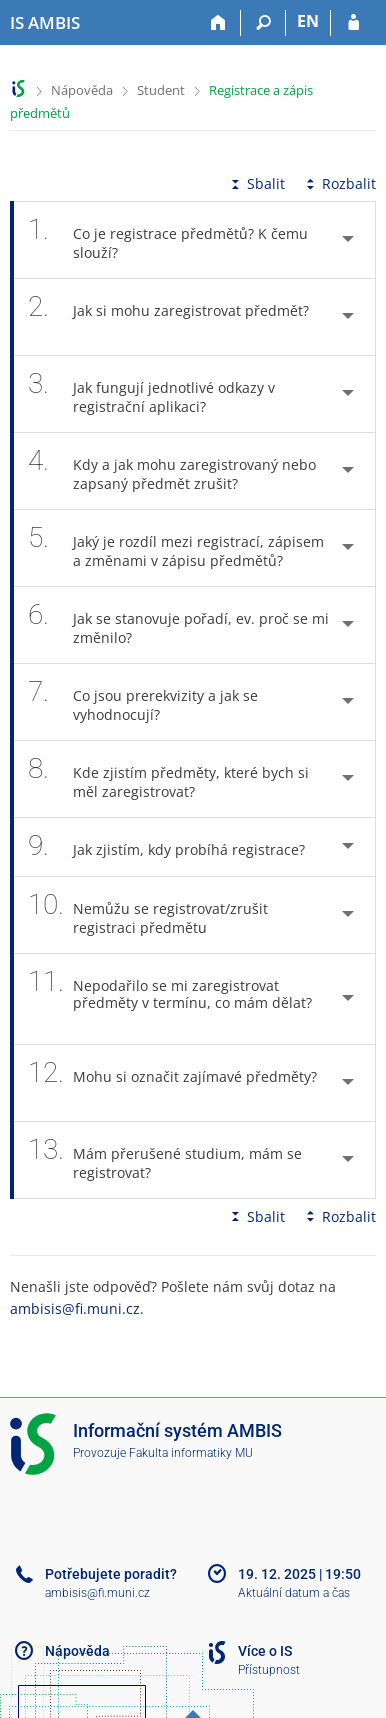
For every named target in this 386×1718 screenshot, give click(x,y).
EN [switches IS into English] (308, 21)
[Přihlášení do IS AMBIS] (353, 23)
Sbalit (256, 183)
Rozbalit (339, 183)
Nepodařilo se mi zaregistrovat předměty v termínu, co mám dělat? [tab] (170, 999)
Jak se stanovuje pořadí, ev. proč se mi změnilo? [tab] (178, 625)
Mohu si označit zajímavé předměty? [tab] (172, 1083)
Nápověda (82, 90)
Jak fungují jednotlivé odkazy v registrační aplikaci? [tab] (151, 394)
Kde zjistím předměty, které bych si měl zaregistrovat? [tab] (168, 779)
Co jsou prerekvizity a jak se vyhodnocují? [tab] (143, 702)
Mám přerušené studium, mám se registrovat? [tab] (165, 1160)
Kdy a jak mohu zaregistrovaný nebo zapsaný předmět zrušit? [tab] (172, 471)
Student (161, 90)
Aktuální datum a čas (294, 1593)
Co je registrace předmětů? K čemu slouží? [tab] (168, 240)
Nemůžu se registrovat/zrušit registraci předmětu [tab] (148, 915)
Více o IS (265, 1651)
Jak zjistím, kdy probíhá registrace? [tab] (177, 846)
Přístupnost (269, 1670)
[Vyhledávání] (263, 23)
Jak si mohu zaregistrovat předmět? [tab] (168, 317)
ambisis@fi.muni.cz (75, 1308)
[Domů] (218, 23)
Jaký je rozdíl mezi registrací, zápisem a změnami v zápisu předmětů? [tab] (176, 548)
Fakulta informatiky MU (191, 1453)
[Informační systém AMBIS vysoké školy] (45, 23)
